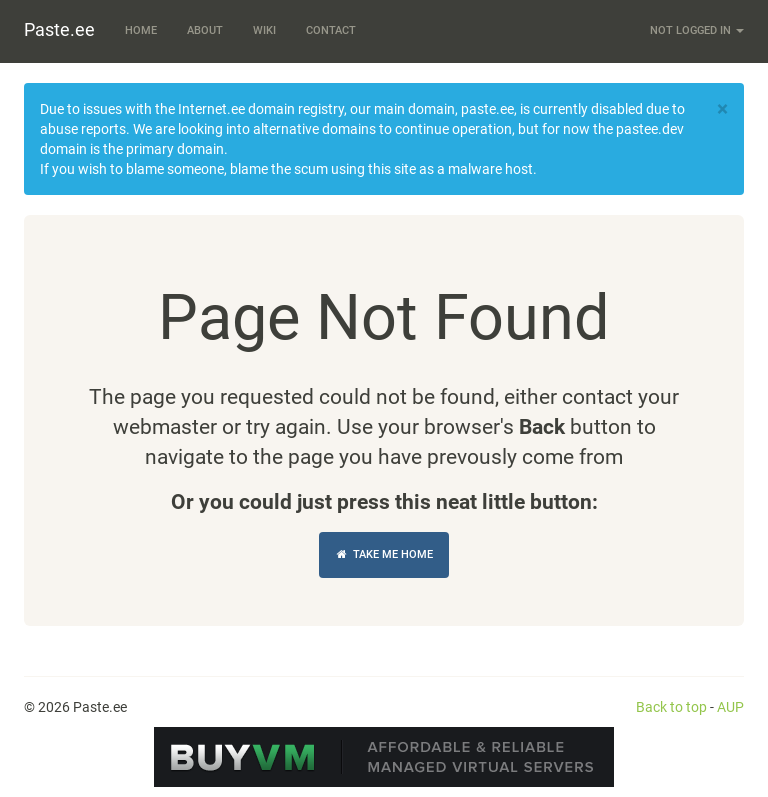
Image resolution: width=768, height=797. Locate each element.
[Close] (722, 109)
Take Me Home (383, 554)
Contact (331, 30)
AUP (730, 707)
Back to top (671, 707)
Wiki (264, 30)
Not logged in (697, 30)
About (205, 30)
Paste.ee (59, 29)
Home (141, 30)
